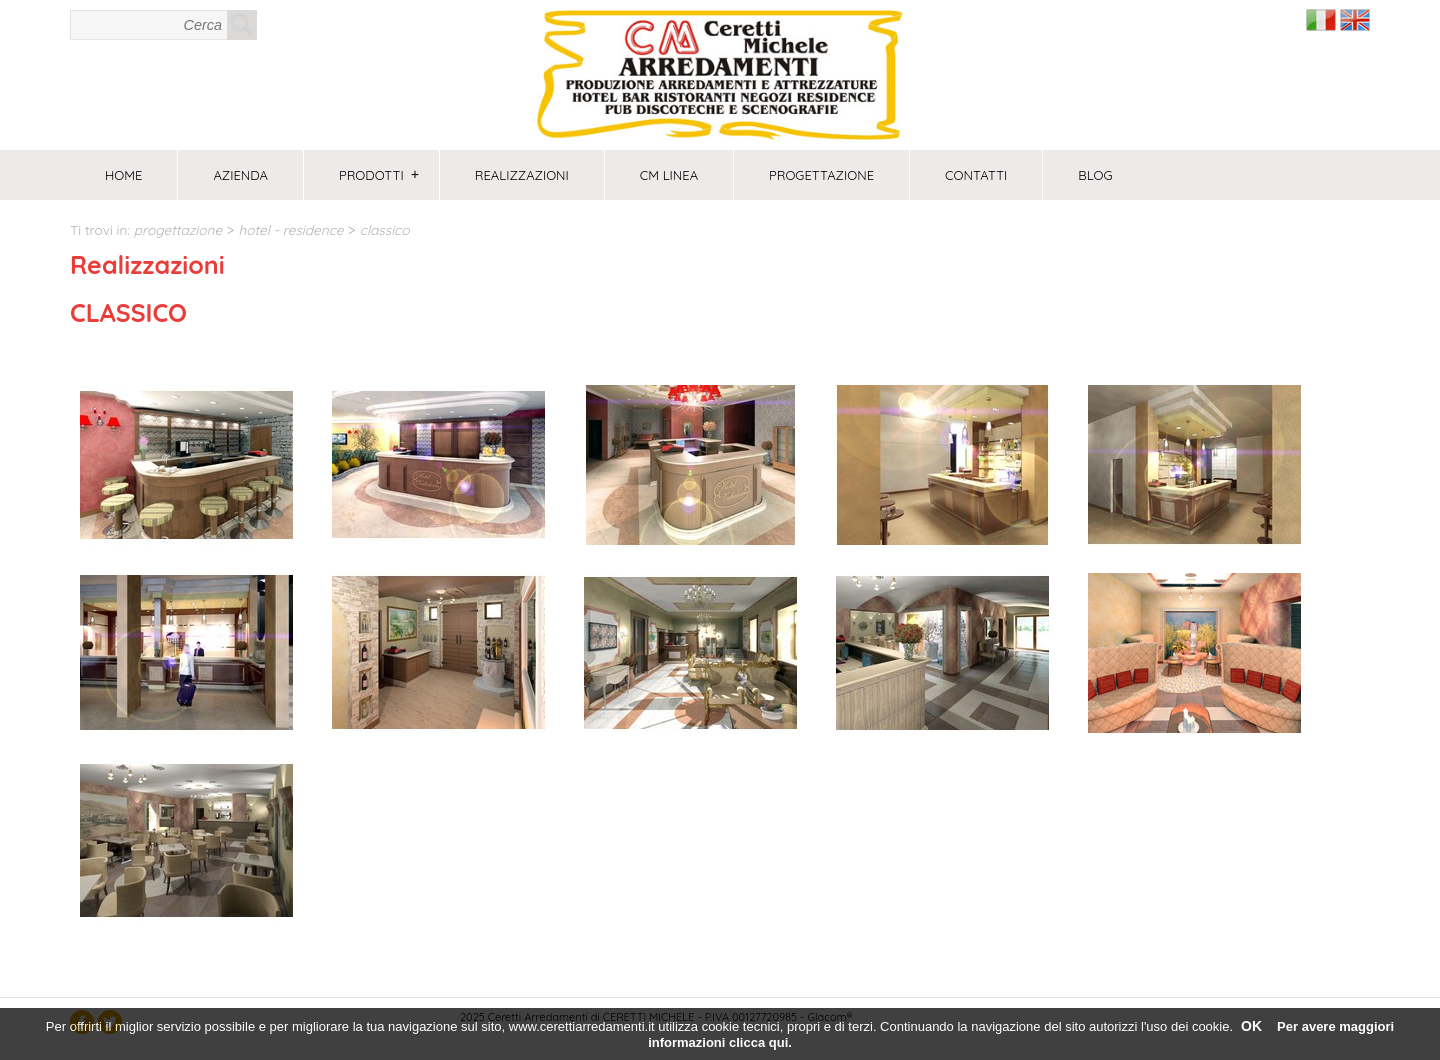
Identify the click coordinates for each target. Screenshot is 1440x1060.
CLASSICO (385, 229)
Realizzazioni (522, 175)
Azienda (240, 175)
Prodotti (379, 175)
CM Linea (669, 175)
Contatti (976, 175)
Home (123, 175)
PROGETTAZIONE (821, 175)
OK (1251, 1026)
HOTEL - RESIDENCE (290, 229)
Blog (1095, 175)
